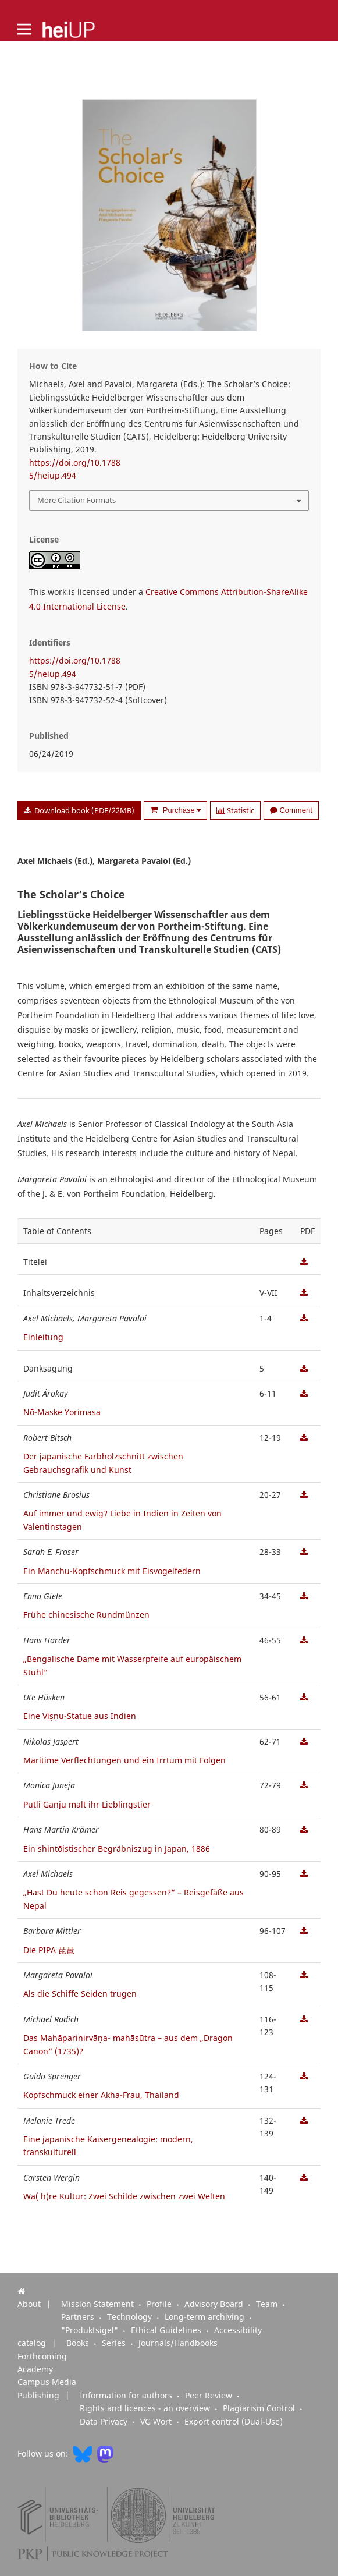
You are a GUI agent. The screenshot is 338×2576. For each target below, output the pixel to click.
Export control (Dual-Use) (233, 2421)
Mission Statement (98, 2304)
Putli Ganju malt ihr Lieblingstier (87, 1804)
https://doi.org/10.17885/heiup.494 (74, 469)
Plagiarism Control (260, 2408)
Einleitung (43, 1336)
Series (115, 2343)
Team (268, 2304)
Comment (291, 810)
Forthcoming (42, 2356)
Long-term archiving (206, 2317)
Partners (79, 2317)
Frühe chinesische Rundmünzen (86, 1614)
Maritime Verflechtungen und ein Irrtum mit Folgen (124, 1760)
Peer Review (209, 2395)
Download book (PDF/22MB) (83, 810)
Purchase (181, 810)
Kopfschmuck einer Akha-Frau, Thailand (101, 2094)
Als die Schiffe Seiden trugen (80, 1993)
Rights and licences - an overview (146, 2408)
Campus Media (46, 2382)
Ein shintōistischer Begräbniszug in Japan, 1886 (116, 1848)
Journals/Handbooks (178, 2343)
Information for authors (127, 2395)
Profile (160, 2304)
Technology (130, 2317)
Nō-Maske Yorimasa (62, 1412)
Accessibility (238, 2330)
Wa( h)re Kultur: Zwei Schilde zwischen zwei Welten (124, 2196)
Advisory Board (215, 2304)
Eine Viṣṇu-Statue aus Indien (79, 1715)
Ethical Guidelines (167, 2330)
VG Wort (157, 2421)
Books (78, 2343)
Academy (35, 2369)
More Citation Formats (76, 500)
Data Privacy (105, 2421)
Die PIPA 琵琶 (48, 1949)
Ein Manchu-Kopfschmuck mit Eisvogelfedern (112, 1570)
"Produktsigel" (90, 2330)
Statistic (235, 810)
